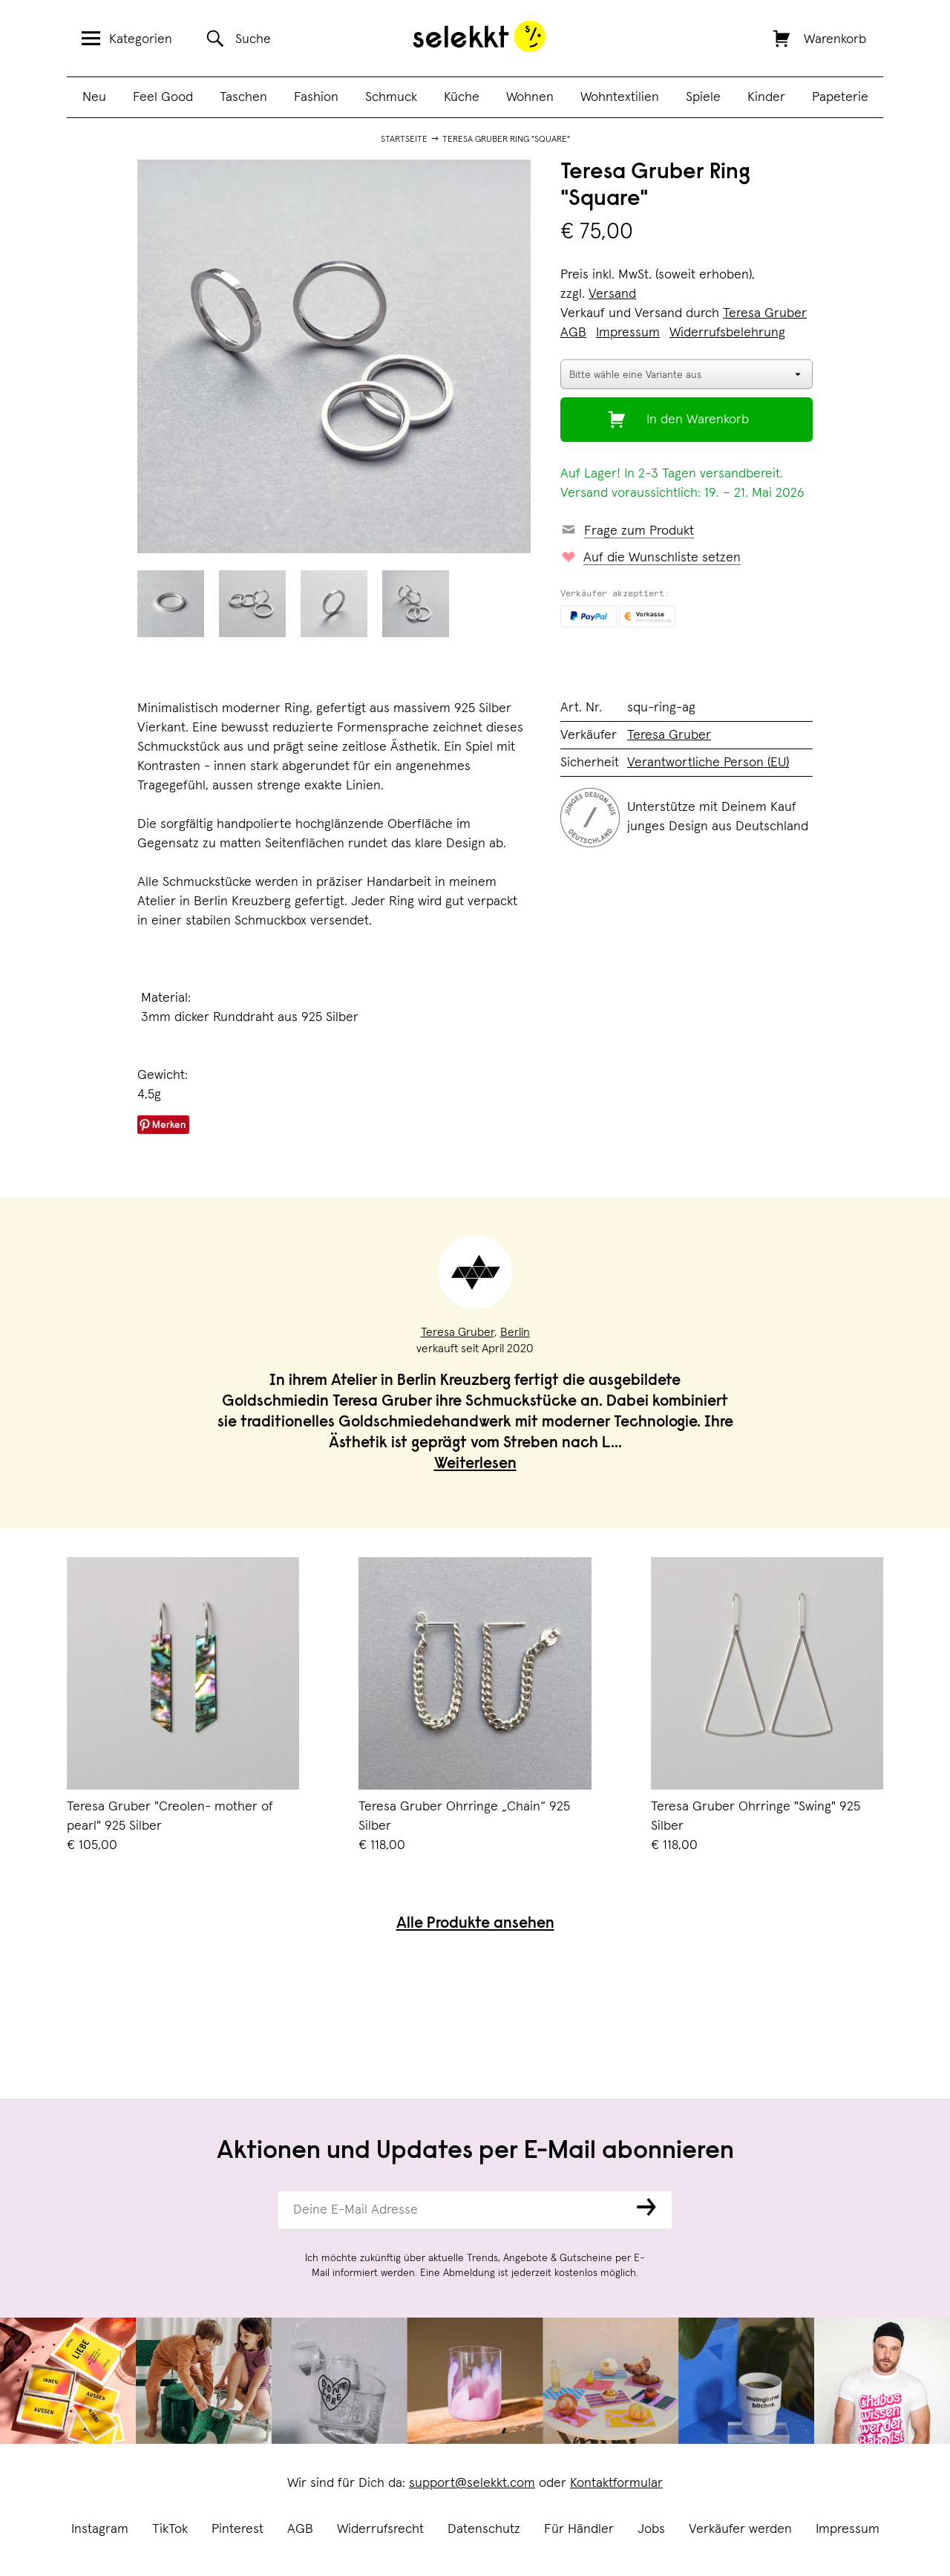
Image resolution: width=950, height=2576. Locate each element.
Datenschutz (484, 2529)
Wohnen (530, 97)
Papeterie (840, 97)
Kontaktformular (616, 2483)
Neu (94, 97)
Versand (612, 294)
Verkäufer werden (740, 2529)
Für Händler (579, 2529)
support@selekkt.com (472, 2483)
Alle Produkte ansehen (475, 1924)
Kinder (766, 97)
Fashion (316, 97)
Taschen (243, 97)
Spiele (703, 97)
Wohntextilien (619, 97)
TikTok (170, 2529)
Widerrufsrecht (380, 2529)
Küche (461, 97)
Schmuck (391, 97)
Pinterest (237, 2529)
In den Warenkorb (697, 419)
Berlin (515, 1332)
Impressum (847, 2529)
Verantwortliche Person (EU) (708, 762)
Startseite (404, 139)
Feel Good (163, 97)
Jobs (651, 2529)
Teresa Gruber (765, 313)
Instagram (99, 2529)
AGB (300, 2529)
